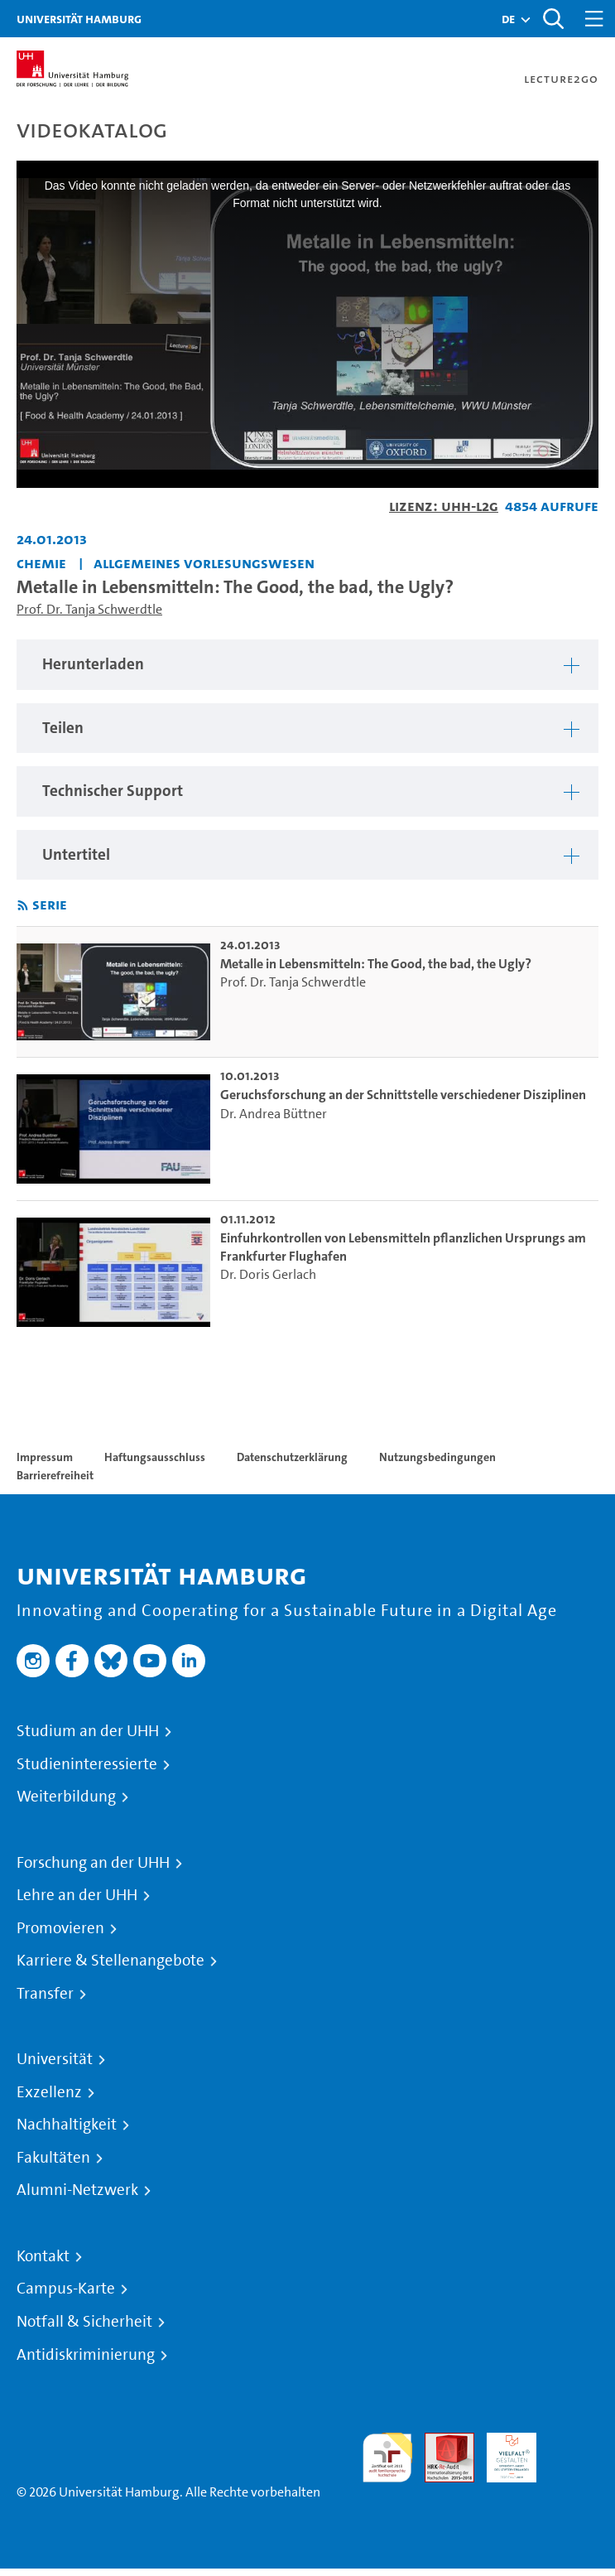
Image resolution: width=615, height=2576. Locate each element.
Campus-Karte (66, 2288)
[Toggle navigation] (594, 18)
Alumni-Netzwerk (77, 2190)
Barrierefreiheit (55, 1475)
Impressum (45, 1457)
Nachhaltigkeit (67, 2124)
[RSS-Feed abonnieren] (23, 906)
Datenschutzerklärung (292, 1457)
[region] (307, 664)
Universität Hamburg (79, 18)
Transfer (45, 1993)
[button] (508, 19)
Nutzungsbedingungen (437, 1457)
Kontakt (43, 2256)
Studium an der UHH (88, 1731)
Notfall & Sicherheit (84, 2321)
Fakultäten (53, 2157)
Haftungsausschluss (154, 1457)
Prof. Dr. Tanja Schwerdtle (89, 609)
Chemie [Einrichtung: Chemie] (41, 562)
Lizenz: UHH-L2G (443, 505)
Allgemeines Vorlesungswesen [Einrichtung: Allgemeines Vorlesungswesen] (204, 562)
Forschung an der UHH (93, 1863)
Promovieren (60, 1928)
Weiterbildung (66, 1796)
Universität (55, 2059)
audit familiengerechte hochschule (387, 2458)
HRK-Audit (502, 2452)
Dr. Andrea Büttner (273, 1113)
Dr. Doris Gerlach (268, 1274)
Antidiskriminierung (86, 2355)
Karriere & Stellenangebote (110, 1960)
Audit (440, 2442)
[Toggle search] (553, 18)
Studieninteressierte (87, 1764)
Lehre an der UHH (77, 1895)
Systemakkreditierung (573, 2442)
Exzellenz (49, 2092)
